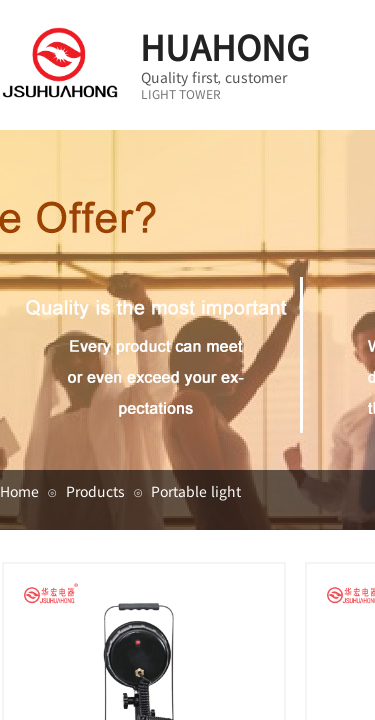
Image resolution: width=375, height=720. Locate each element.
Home (19, 491)
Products (95, 491)
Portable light (196, 491)
